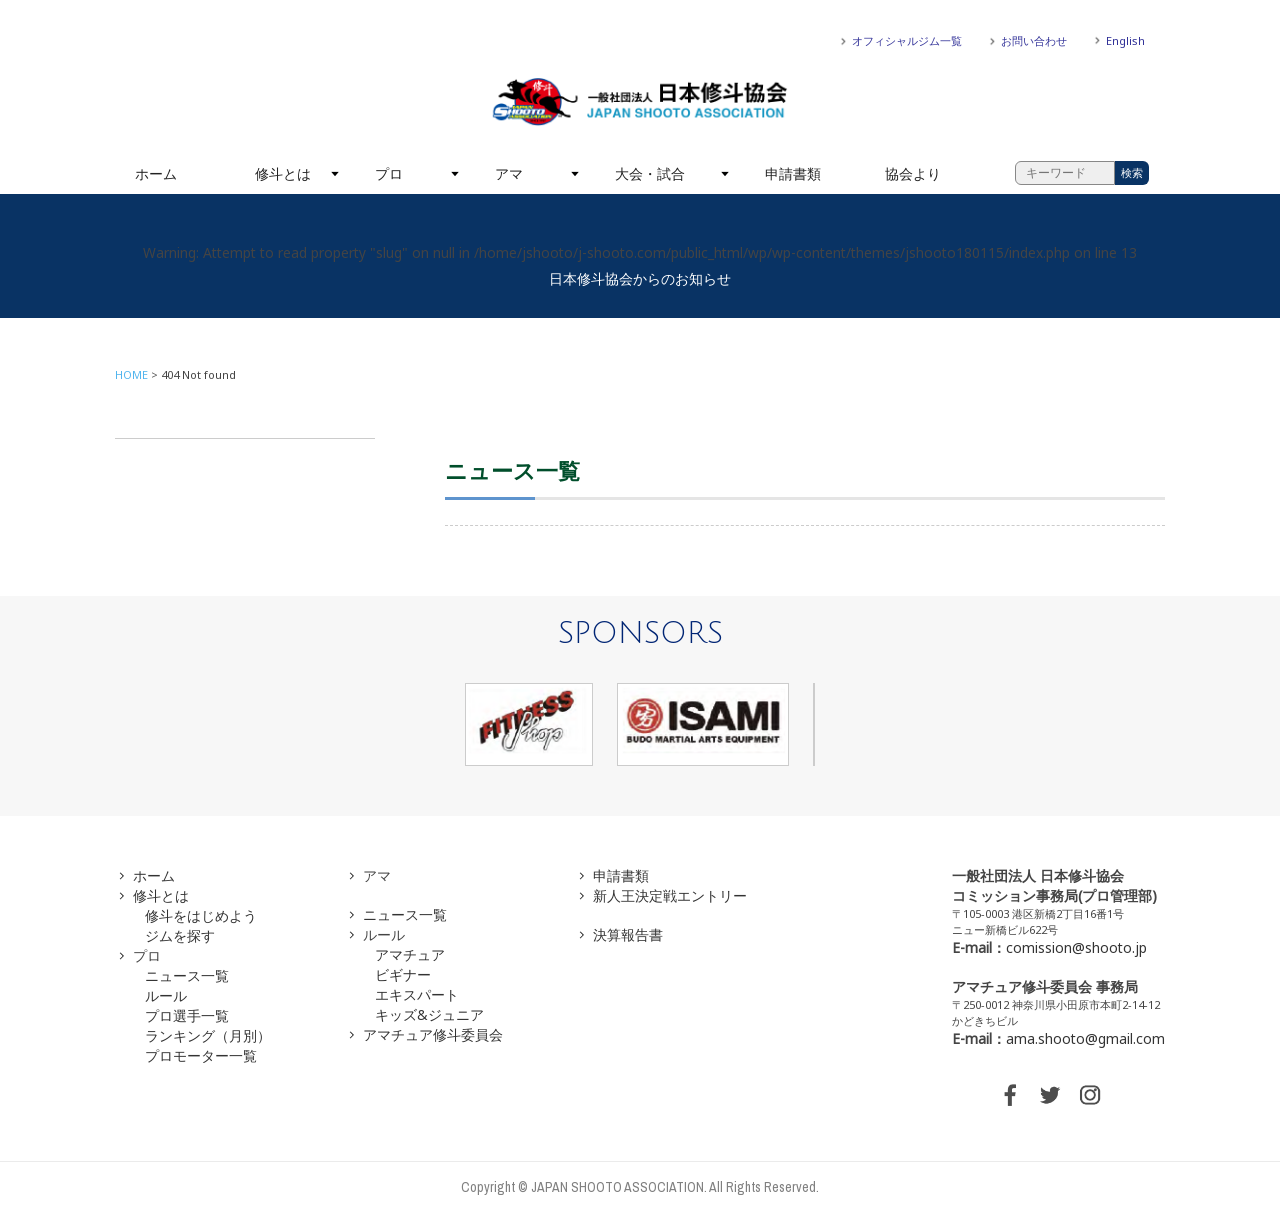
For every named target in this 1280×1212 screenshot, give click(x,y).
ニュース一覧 (187, 975)
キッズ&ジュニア (429, 1014)
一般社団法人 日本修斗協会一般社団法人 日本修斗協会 (640, 102)
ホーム (156, 173)
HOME (131, 374)
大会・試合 (650, 173)
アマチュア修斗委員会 (433, 1034)
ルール (166, 995)
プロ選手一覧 (187, 1015)
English (1125, 40)
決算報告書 (628, 934)
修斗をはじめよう (201, 915)
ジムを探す (180, 935)
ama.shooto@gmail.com (1085, 1038)
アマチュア (410, 954)
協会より (913, 173)
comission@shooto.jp (1076, 947)
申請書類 (793, 173)
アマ (509, 173)
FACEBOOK (1010, 1095)
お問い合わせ (1034, 40)
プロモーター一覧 (201, 1055)
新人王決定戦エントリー (670, 895)
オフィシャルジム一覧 (907, 40)
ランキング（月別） (208, 1035)
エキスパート (417, 994)
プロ (389, 173)
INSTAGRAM (1090, 1095)
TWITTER (1050, 1095)
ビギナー (403, 974)
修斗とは (283, 173)
